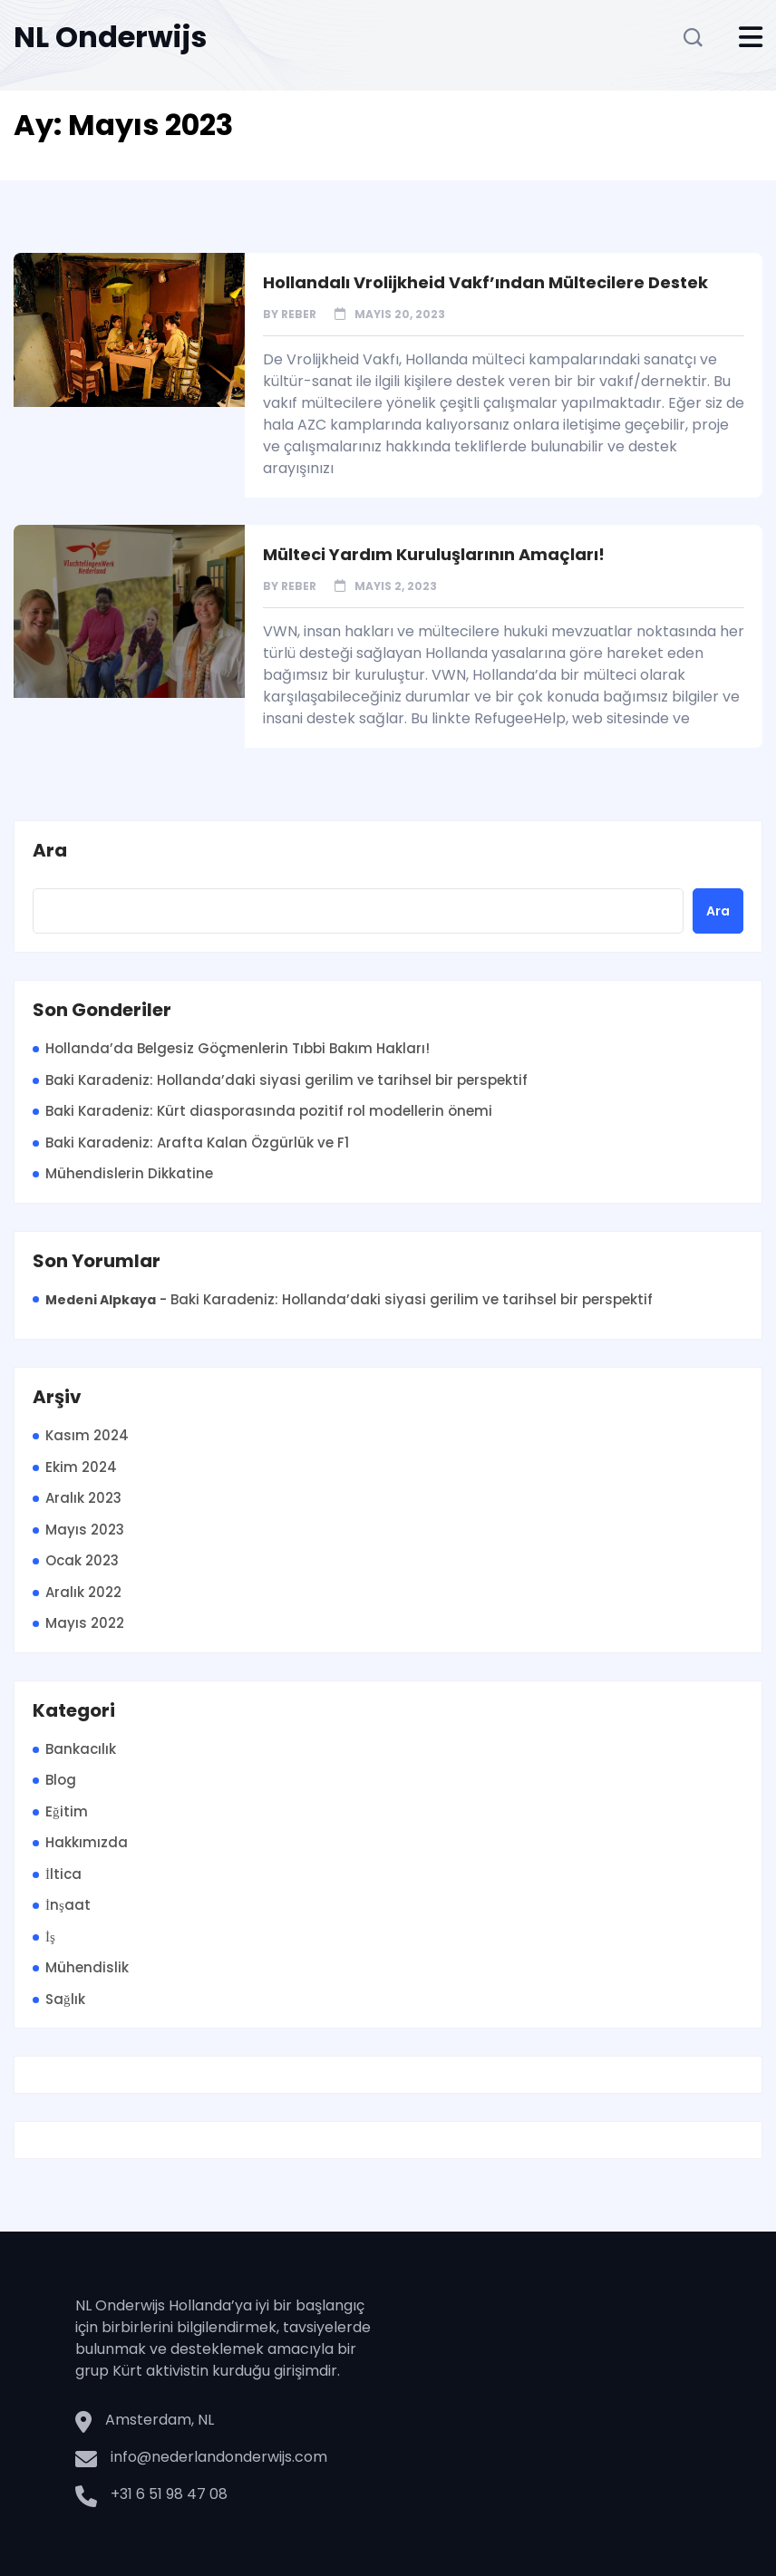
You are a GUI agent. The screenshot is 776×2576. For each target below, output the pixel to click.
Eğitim (66, 1811)
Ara (50, 851)
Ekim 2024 (81, 1467)
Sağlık (65, 1999)
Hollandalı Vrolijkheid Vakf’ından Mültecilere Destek (485, 282)
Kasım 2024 (87, 1435)
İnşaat (68, 1904)
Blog (60, 1779)
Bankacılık (80, 1748)
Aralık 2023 (83, 1497)
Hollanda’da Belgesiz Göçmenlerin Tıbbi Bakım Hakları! (237, 1048)
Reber (298, 314)
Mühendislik (87, 1967)
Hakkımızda (86, 1842)
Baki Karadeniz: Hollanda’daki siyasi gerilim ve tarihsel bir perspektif (286, 1079)
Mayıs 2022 (84, 1622)
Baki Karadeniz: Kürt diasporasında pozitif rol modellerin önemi (268, 1110)
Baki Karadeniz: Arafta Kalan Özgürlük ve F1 (197, 1142)
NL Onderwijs (110, 37)
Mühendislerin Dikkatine (129, 1173)
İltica (63, 1874)
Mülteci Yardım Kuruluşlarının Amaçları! (434, 554)
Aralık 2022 (83, 1592)
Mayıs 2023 (84, 1529)
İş (50, 1936)
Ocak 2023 (82, 1560)
